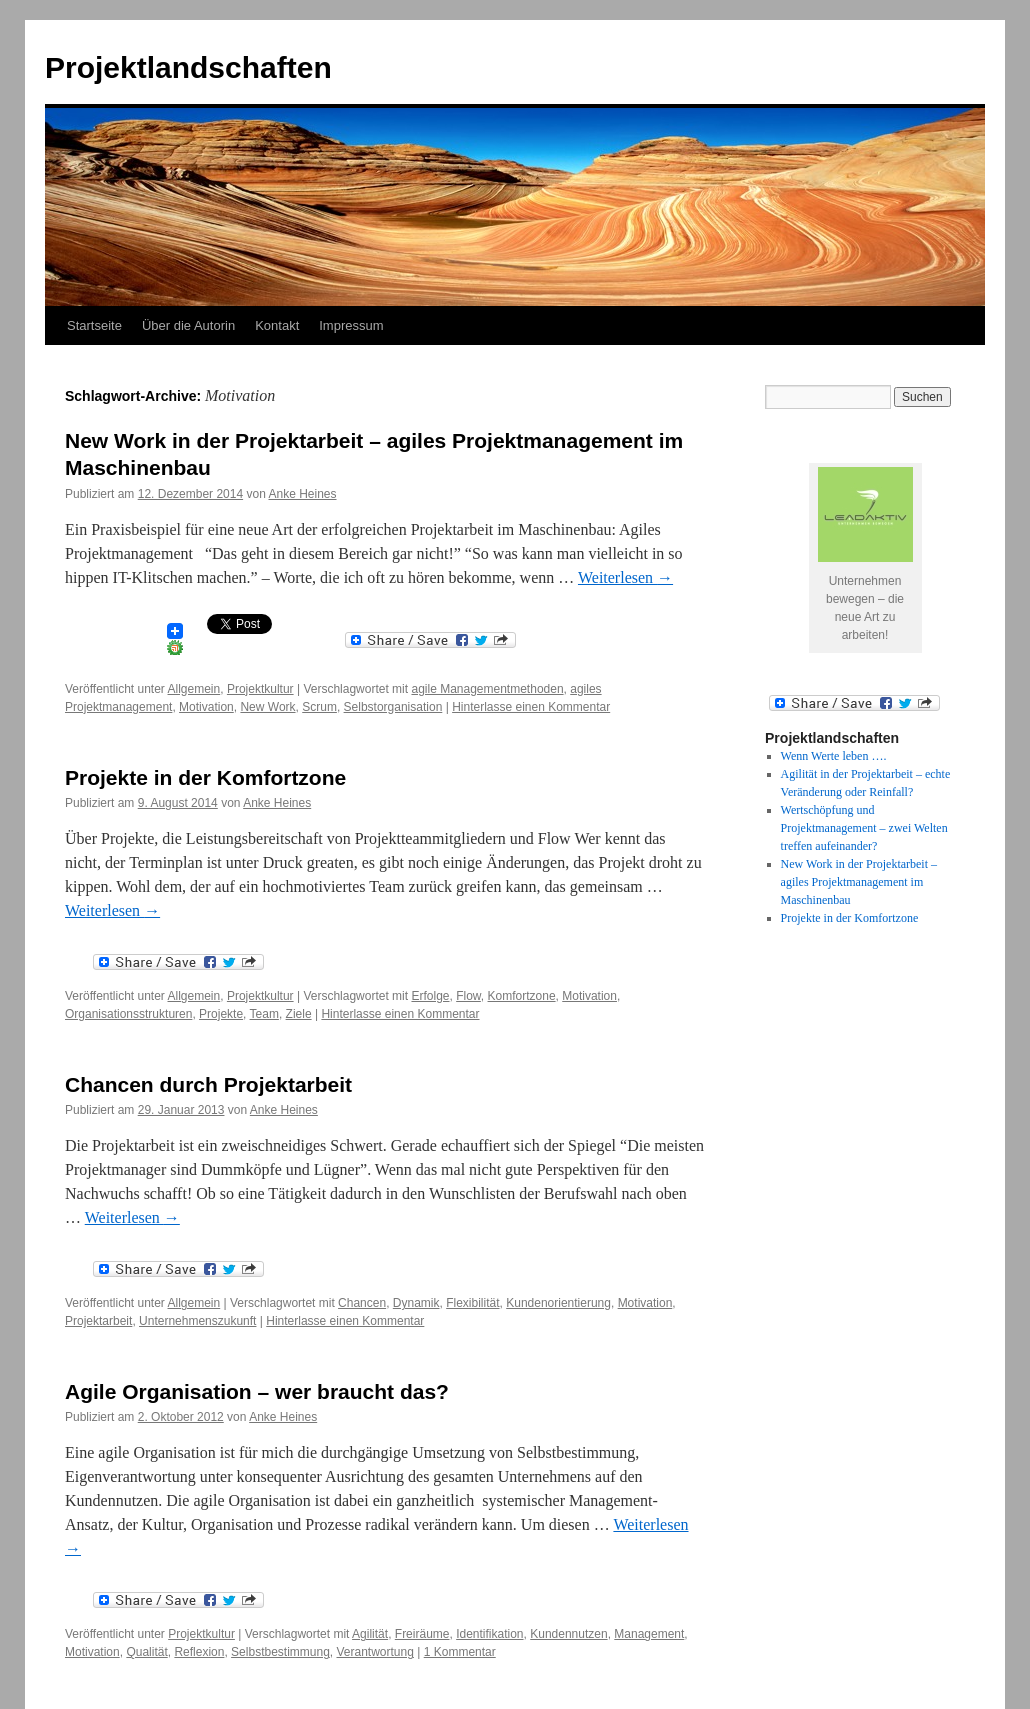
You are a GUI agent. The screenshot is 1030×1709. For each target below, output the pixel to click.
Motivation (206, 707)
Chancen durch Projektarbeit (208, 1084)
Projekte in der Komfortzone (205, 777)
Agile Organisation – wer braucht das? (257, 1391)
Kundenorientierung (558, 1303)
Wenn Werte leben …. (834, 756)
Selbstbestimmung (280, 1652)
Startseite (94, 325)
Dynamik (416, 1303)
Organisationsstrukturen (128, 1014)
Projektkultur (260, 689)
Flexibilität (472, 1303)
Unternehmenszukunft (197, 1321)
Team (264, 1014)
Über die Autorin (188, 325)
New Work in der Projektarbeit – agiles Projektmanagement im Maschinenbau (859, 882)
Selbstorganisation (393, 707)
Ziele (299, 1014)
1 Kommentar (460, 1652)
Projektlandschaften (188, 67)
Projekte (221, 1014)
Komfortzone (522, 996)
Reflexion (199, 1652)
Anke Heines (302, 494)
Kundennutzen (568, 1634)
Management (649, 1634)
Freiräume (422, 1634)
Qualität (146, 1652)
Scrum (319, 707)
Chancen (362, 1303)
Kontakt (277, 325)
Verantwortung (375, 1652)
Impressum (351, 325)
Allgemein (194, 689)
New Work (267, 707)
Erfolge (430, 996)
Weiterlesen (625, 577)
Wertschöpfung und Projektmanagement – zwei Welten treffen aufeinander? (864, 828)
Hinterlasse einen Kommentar (531, 707)
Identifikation (489, 1634)
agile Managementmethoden (487, 689)
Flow (468, 996)
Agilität (370, 1634)
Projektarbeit (98, 1321)
